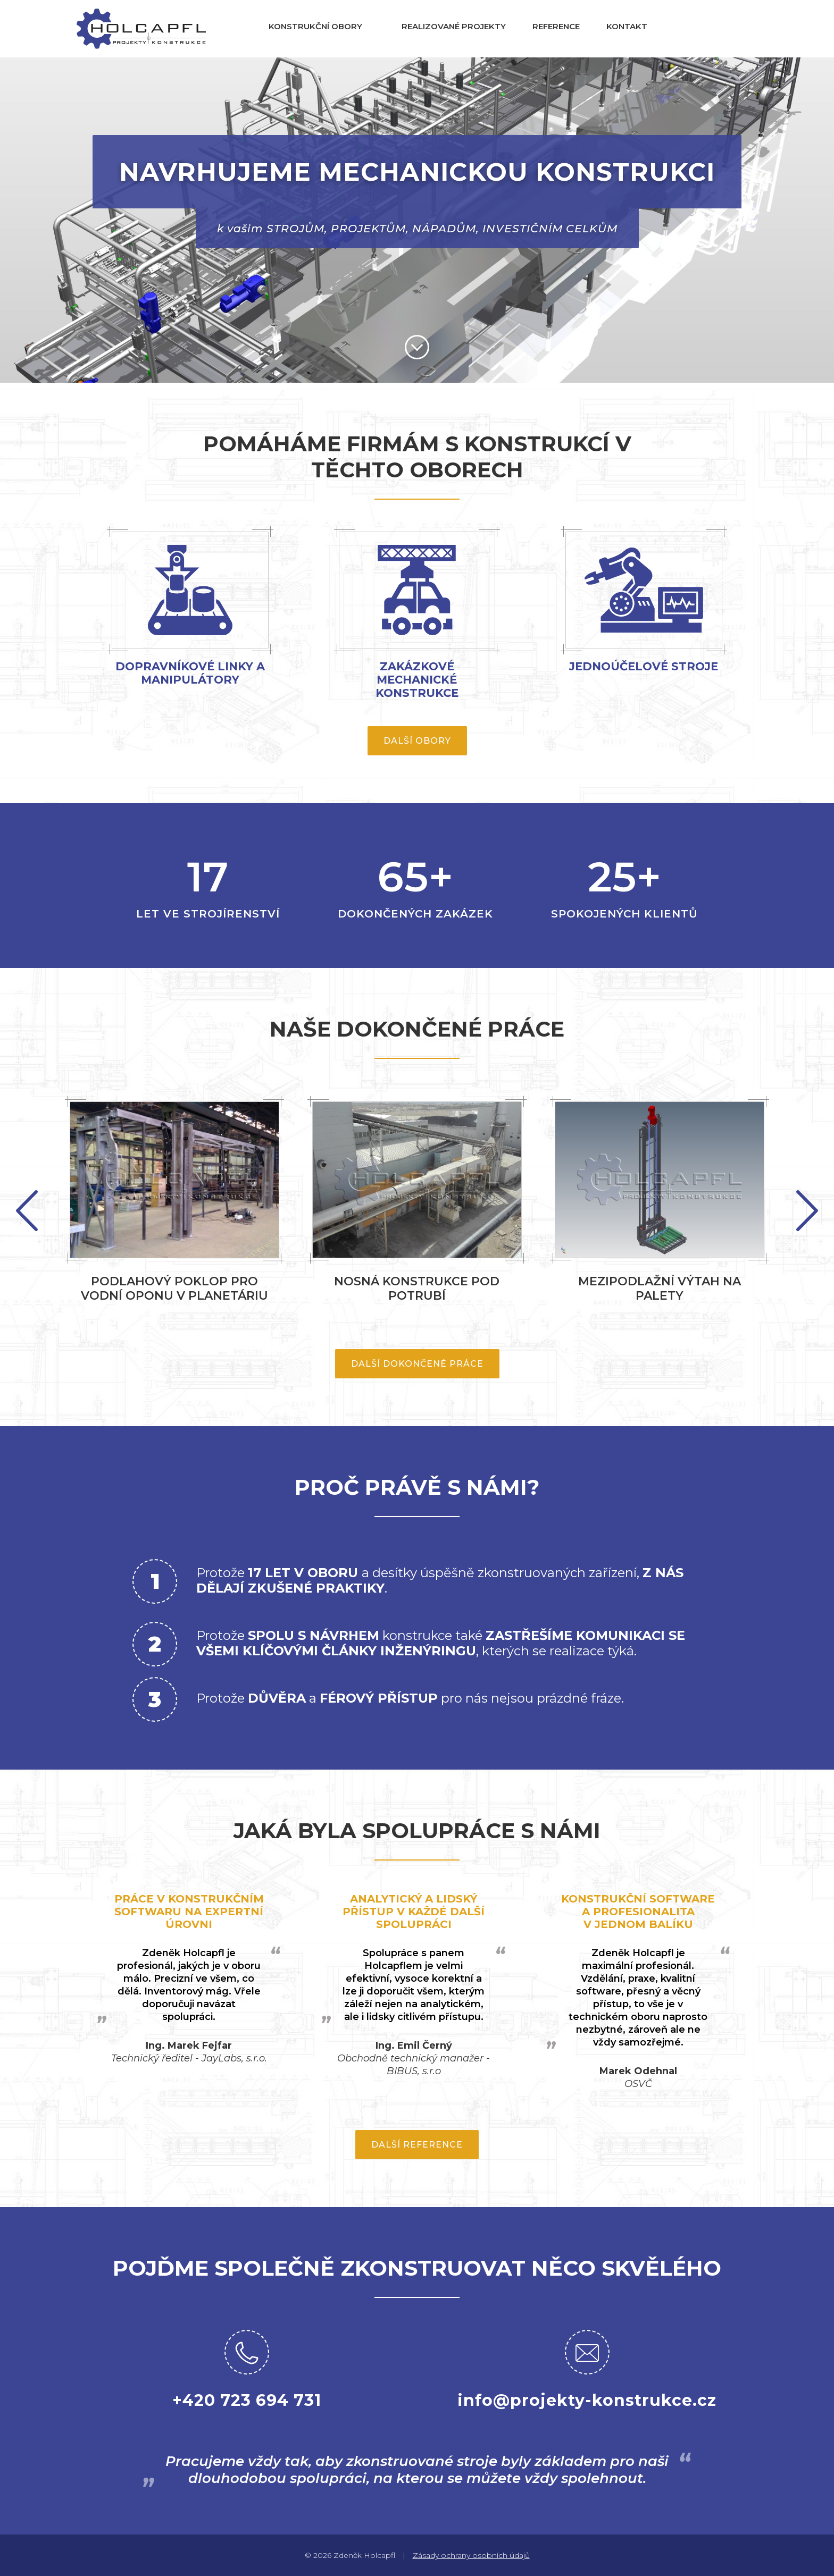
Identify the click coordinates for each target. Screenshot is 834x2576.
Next (27, 1210)
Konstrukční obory (315, 26)
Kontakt (626, 26)
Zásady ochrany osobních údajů (471, 2555)
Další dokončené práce (417, 1364)
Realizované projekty (454, 26)
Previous (807, 1210)
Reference (556, 26)
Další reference (417, 2145)
